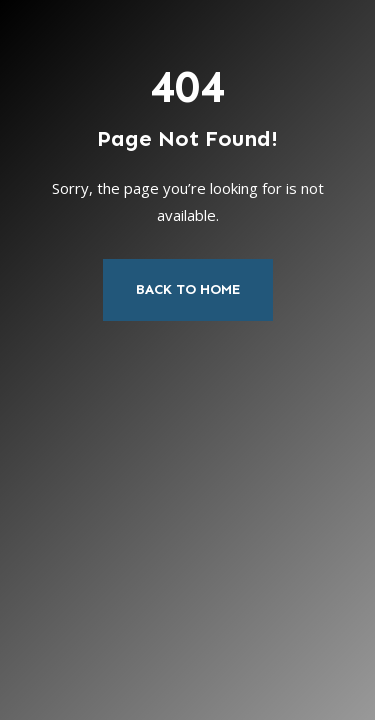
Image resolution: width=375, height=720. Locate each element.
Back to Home (188, 289)
